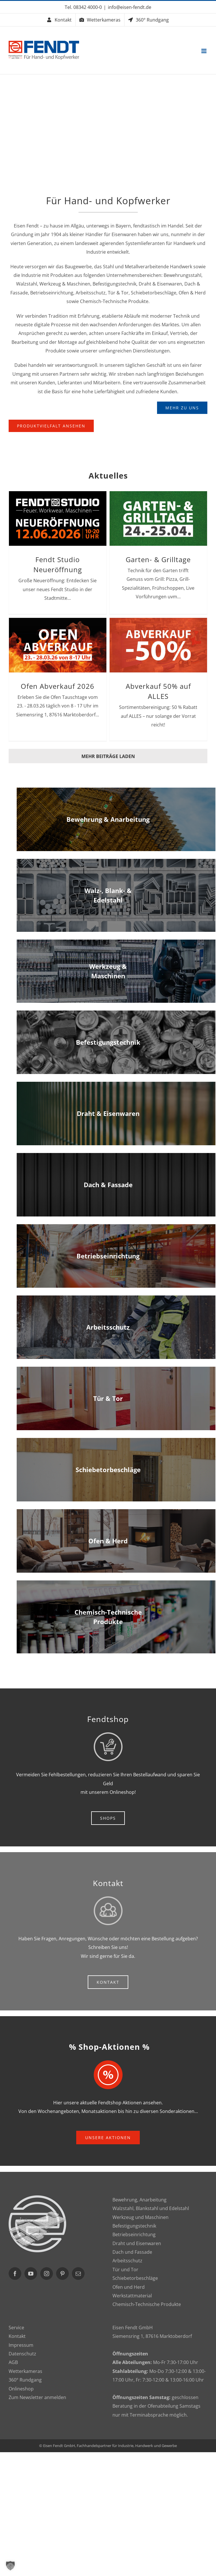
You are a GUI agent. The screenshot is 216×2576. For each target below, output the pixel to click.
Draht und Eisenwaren (136, 2243)
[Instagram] (46, 2273)
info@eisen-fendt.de (129, 7)
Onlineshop (21, 2389)
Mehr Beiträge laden (108, 756)
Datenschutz (22, 2354)
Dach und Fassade (132, 2252)
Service (16, 2327)
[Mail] (78, 2273)
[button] (10, 2565)
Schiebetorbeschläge (135, 2278)
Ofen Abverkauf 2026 (57, 686)
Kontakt (17, 2336)
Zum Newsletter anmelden (37, 2397)
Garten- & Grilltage (158, 559)
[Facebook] (15, 2273)
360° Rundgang (25, 2380)
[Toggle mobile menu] (204, 51)
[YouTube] (30, 2273)
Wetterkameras (25, 2371)
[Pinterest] (62, 2273)
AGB (13, 2362)
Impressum (21, 2345)
